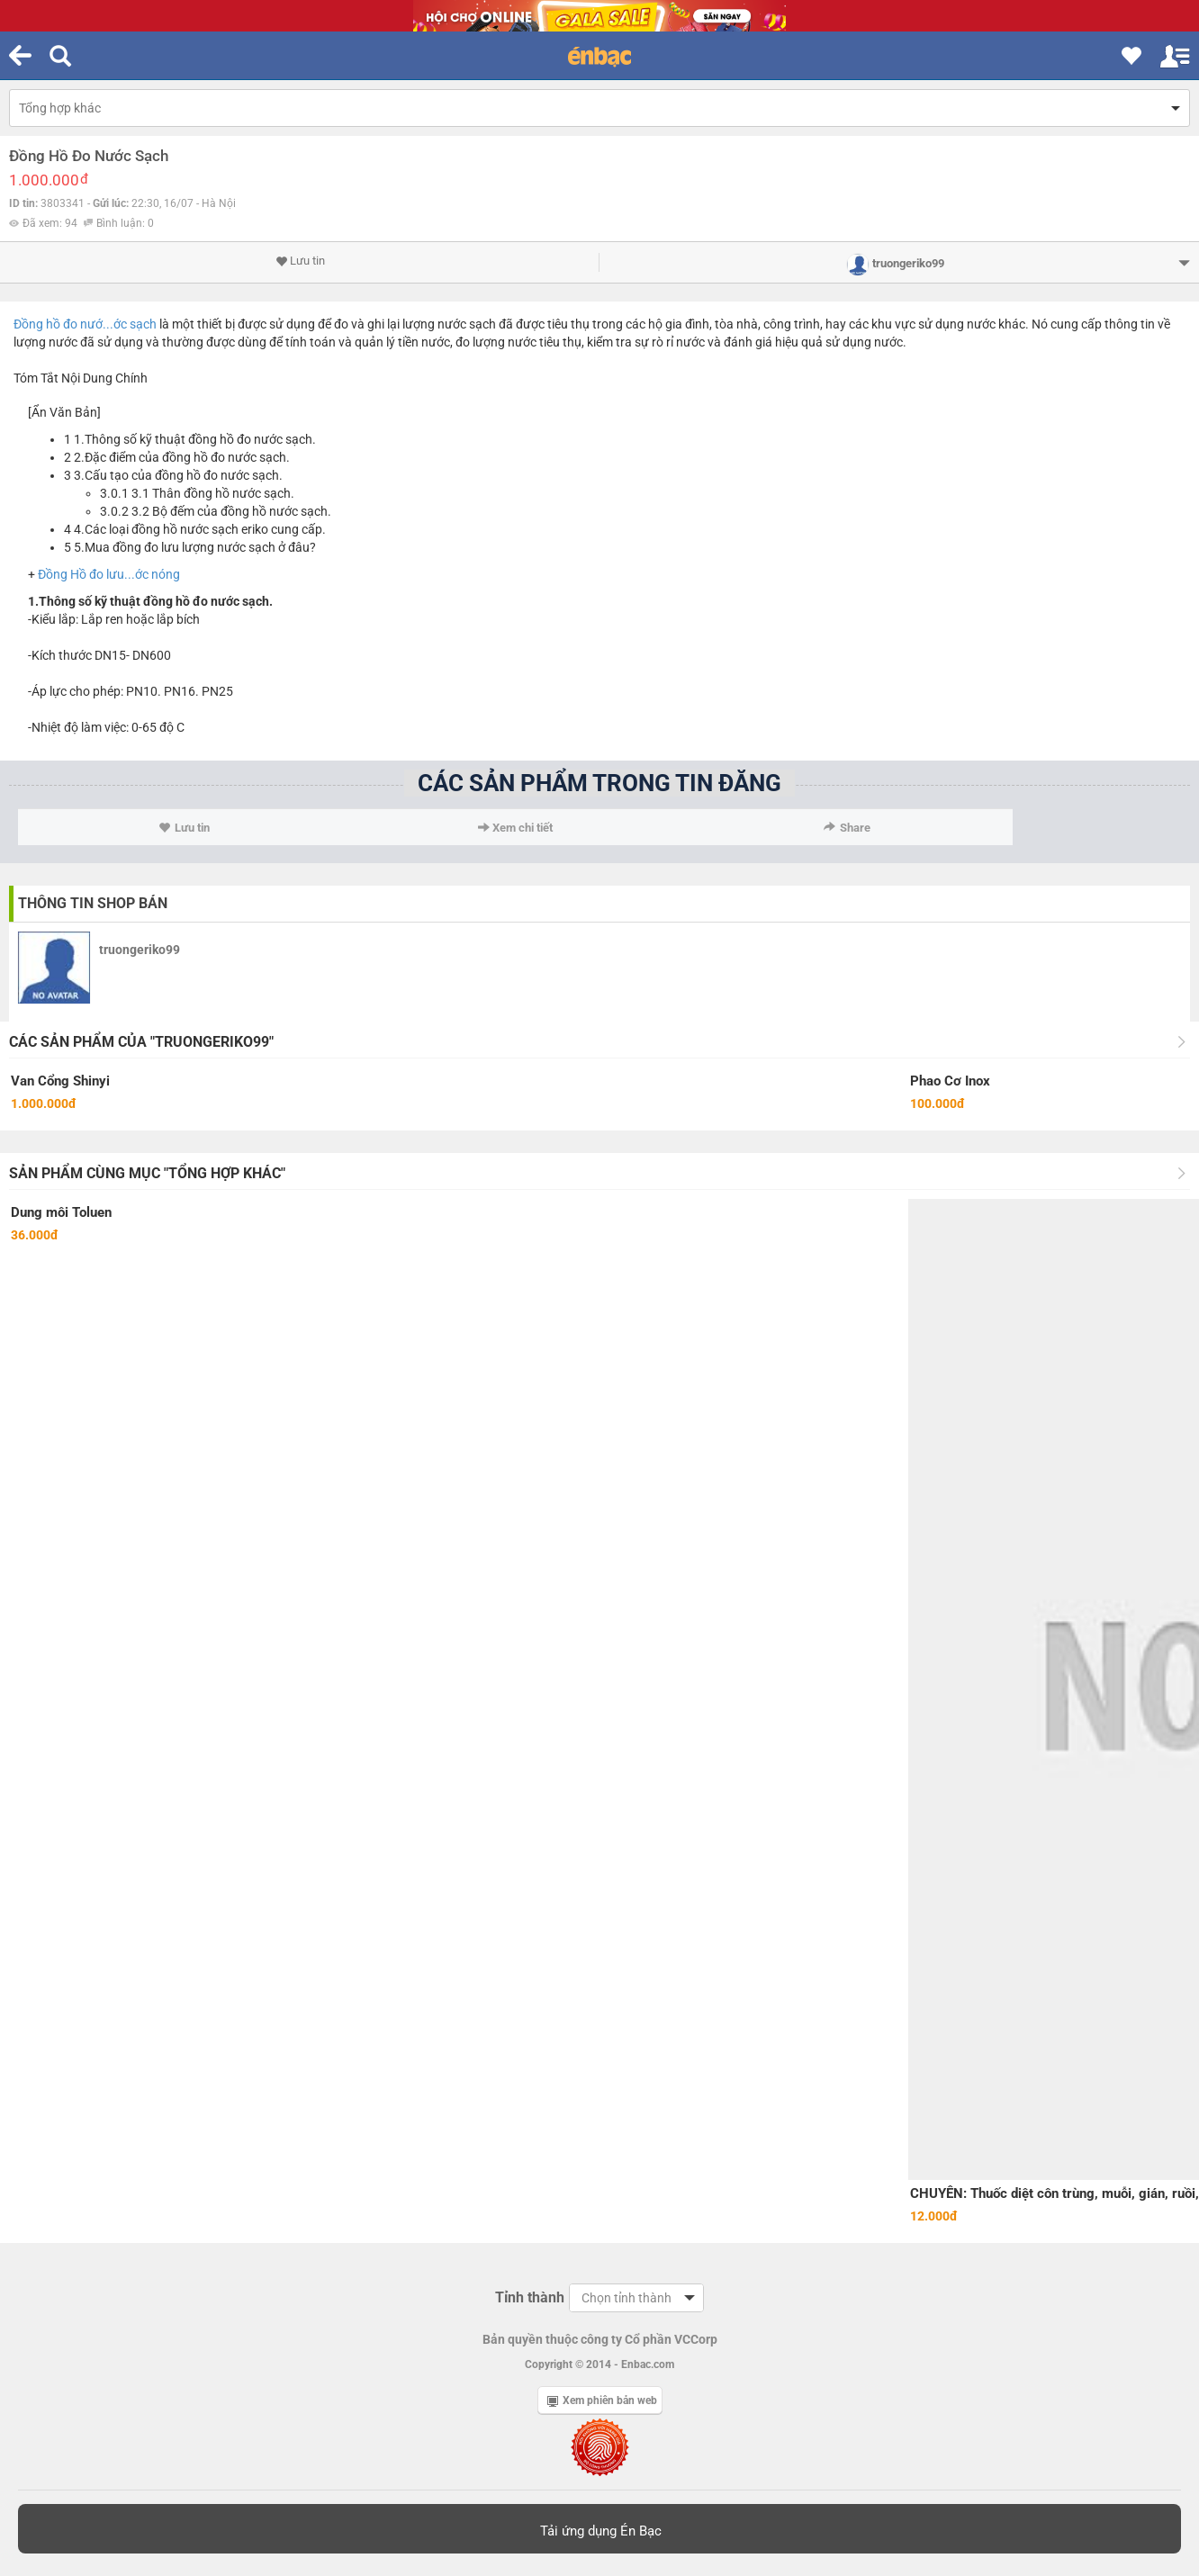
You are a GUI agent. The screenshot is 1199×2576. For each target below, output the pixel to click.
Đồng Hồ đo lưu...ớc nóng (109, 574)
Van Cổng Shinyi (60, 1081)
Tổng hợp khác (60, 108)
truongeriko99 (139, 949)
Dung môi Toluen (61, 1212)
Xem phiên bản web (602, 2400)
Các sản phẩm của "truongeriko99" (141, 1041)
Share (847, 827)
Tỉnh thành (529, 2297)
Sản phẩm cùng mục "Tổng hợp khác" (147, 1173)
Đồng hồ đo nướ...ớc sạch (85, 324)
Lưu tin (300, 261)
